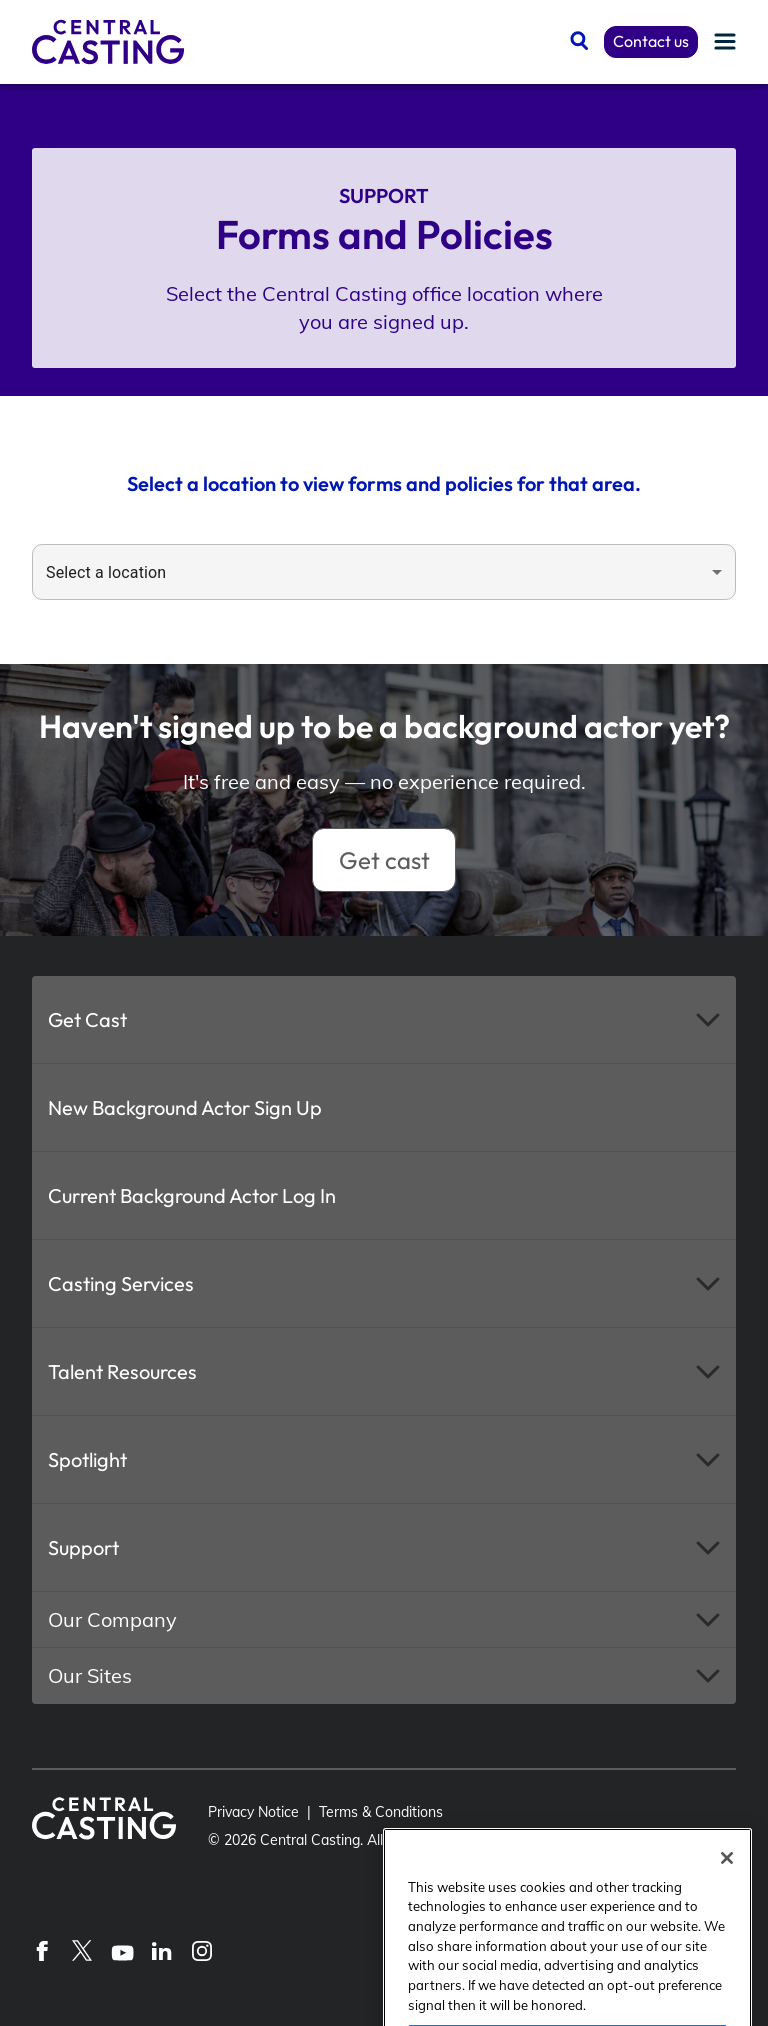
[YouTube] (122, 1950)
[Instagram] (202, 1950)
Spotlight (87, 1459)
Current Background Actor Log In (192, 1195)
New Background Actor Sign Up (185, 1107)
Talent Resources (122, 1371)
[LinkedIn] (162, 1950)
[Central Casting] (108, 42)
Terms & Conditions (381, 1812)
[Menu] (725, 42)
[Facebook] (42, 1950)
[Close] (727, 1900)
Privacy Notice (253, 1812)
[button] (384, 1020)
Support (83, 1547)
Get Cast (87, 1019)
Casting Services (121, 1283)
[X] (82, 1950)
